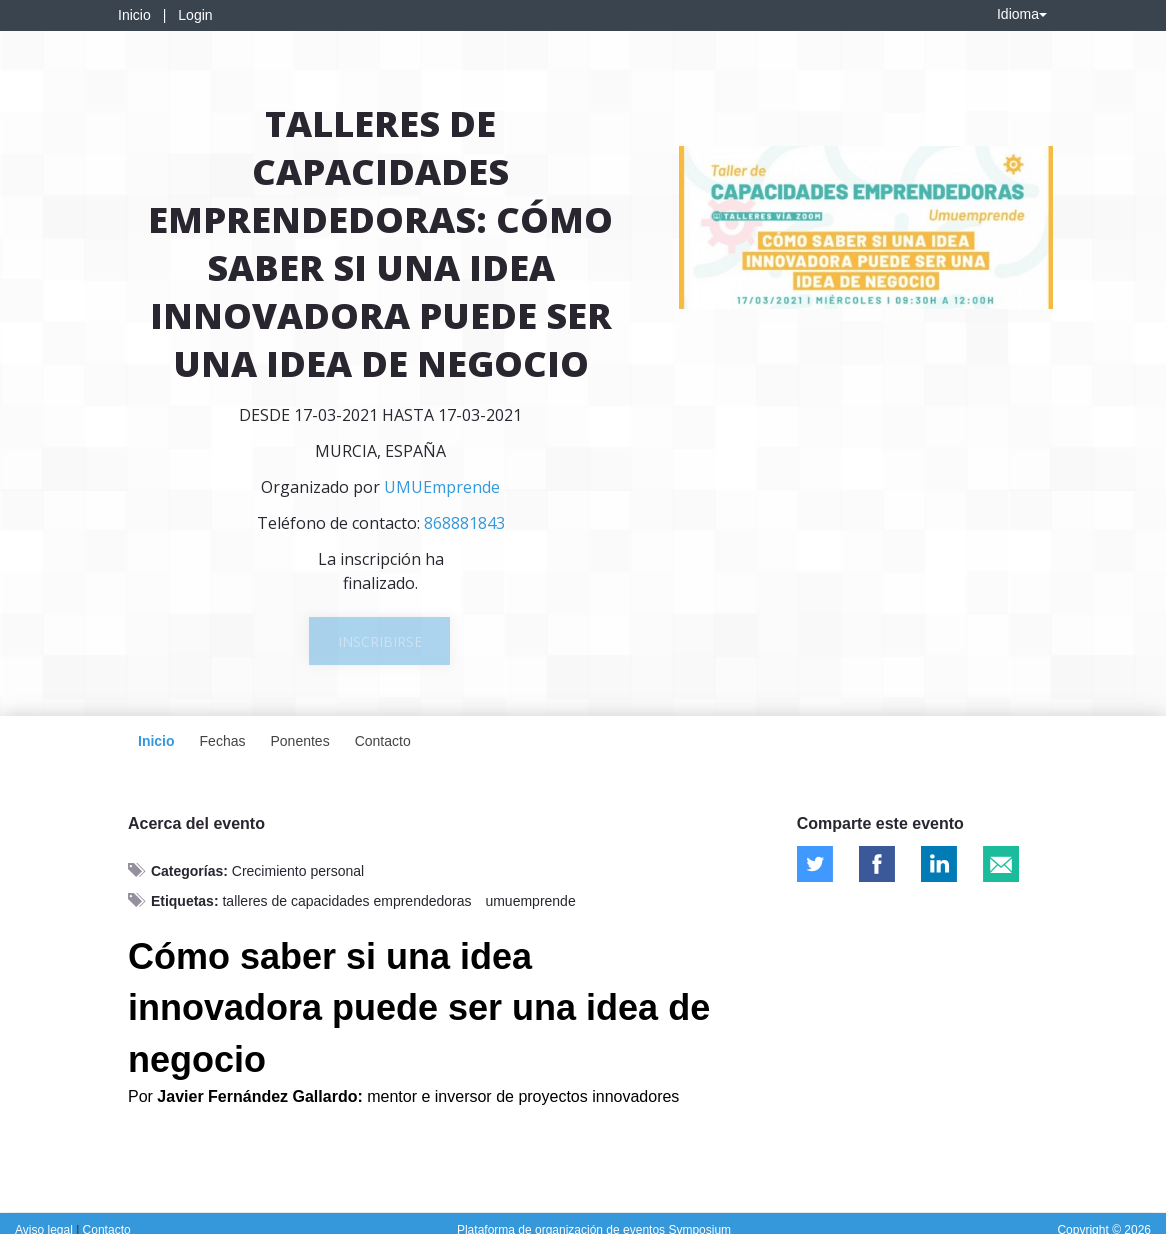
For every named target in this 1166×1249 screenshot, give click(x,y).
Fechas (223, 741)
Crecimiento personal (298, 871)
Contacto (383, 741)
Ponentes (299, 741)
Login (195, 15)
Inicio (134, 15)
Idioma (1022, 14)
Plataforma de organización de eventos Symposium (594, 1230)
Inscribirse (380, 641)
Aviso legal (45, 1230)
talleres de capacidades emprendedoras (346, 901)
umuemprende (530, 901)
